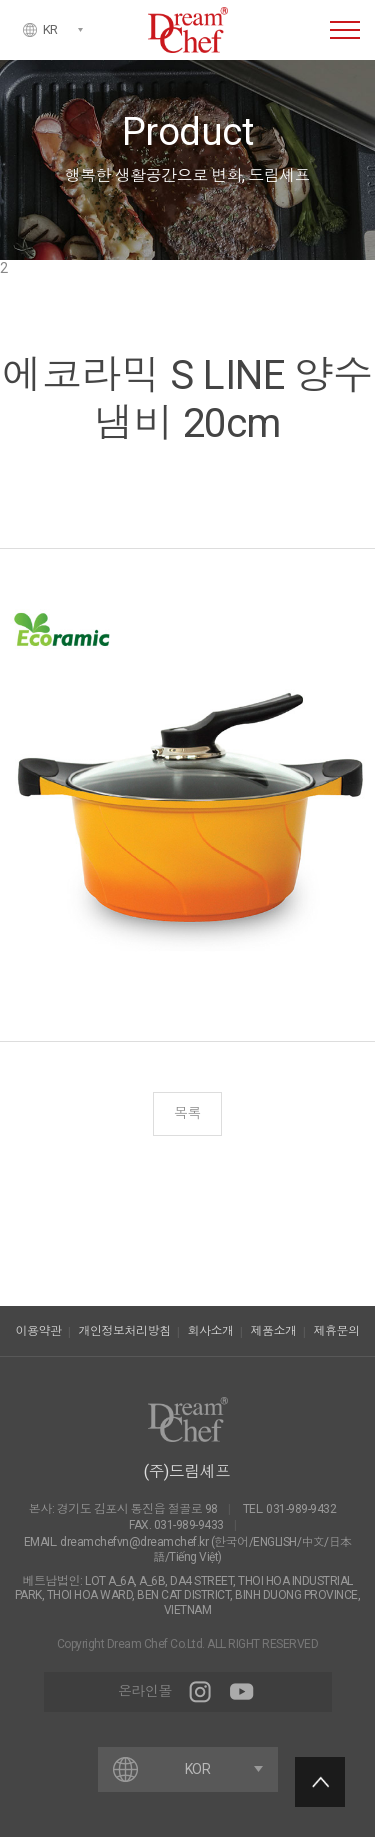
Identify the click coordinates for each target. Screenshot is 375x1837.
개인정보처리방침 (125, 1331)
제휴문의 (337, 1331)
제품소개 (274, 1331)
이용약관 (39, 1331)
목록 (187, 1113)
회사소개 (211, 1331)
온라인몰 (145, 1691)
